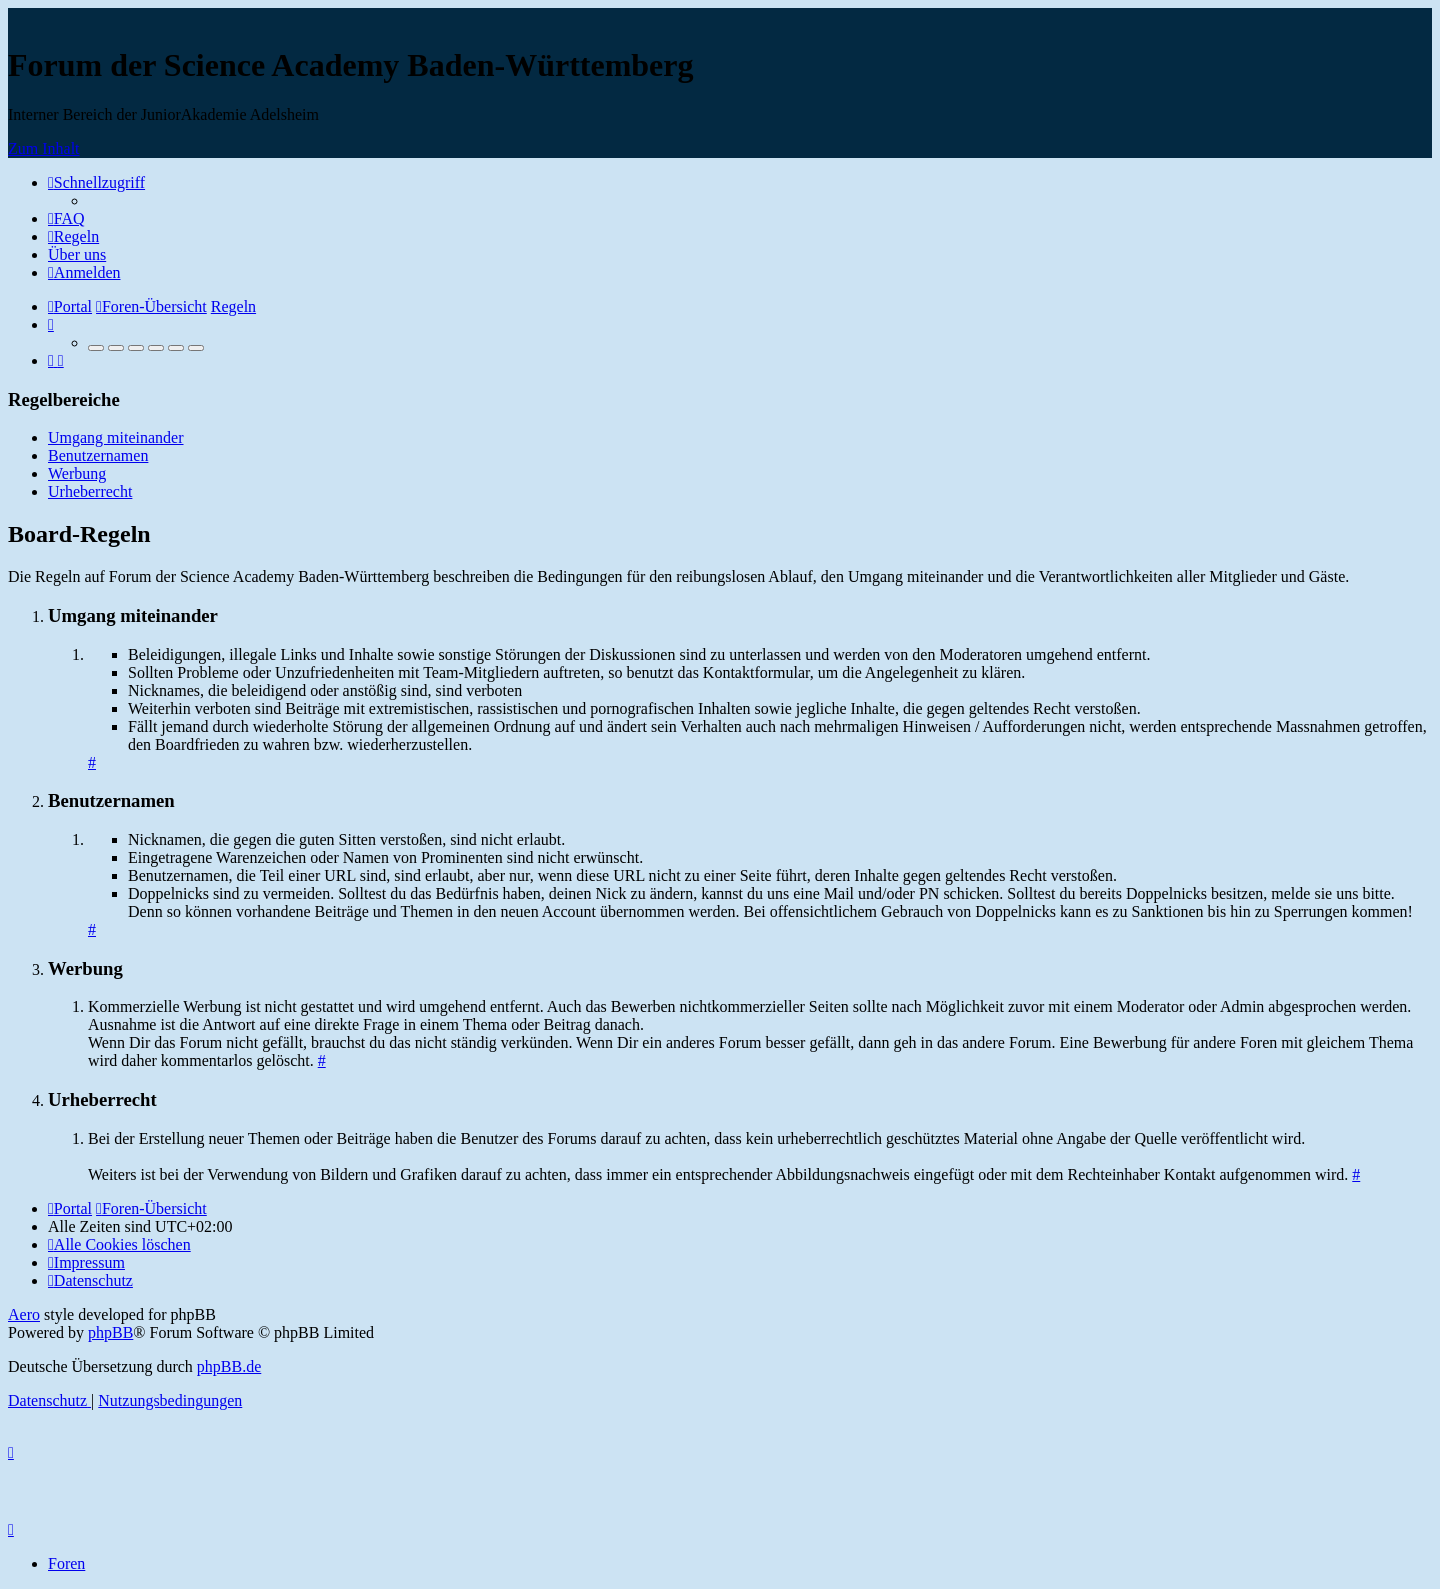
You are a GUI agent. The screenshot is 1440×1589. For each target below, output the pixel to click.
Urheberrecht (90, 491)
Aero (24, 1314)
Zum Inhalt (44, 148)
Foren (66, 1563)
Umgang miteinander (116, 437)
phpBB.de (229, 1366)
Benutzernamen (98, 455)
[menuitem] (66, 218)
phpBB (110, 1332)
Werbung (77, 473)
